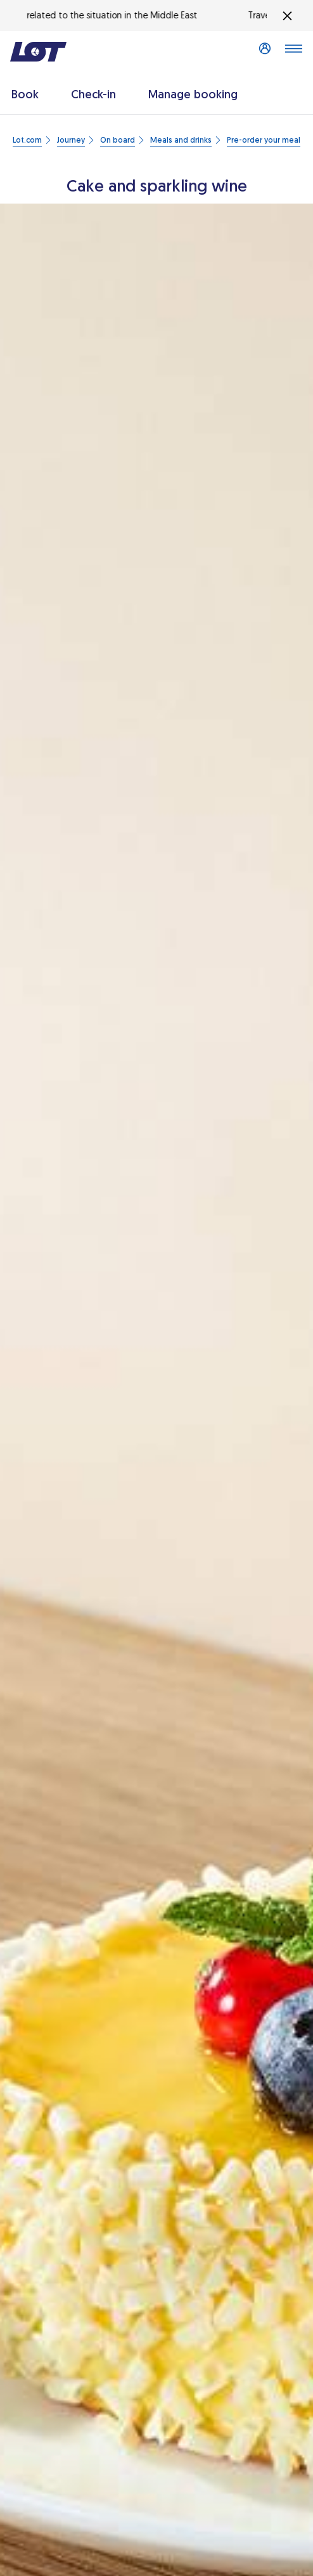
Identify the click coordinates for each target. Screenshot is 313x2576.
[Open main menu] (293, 52)
